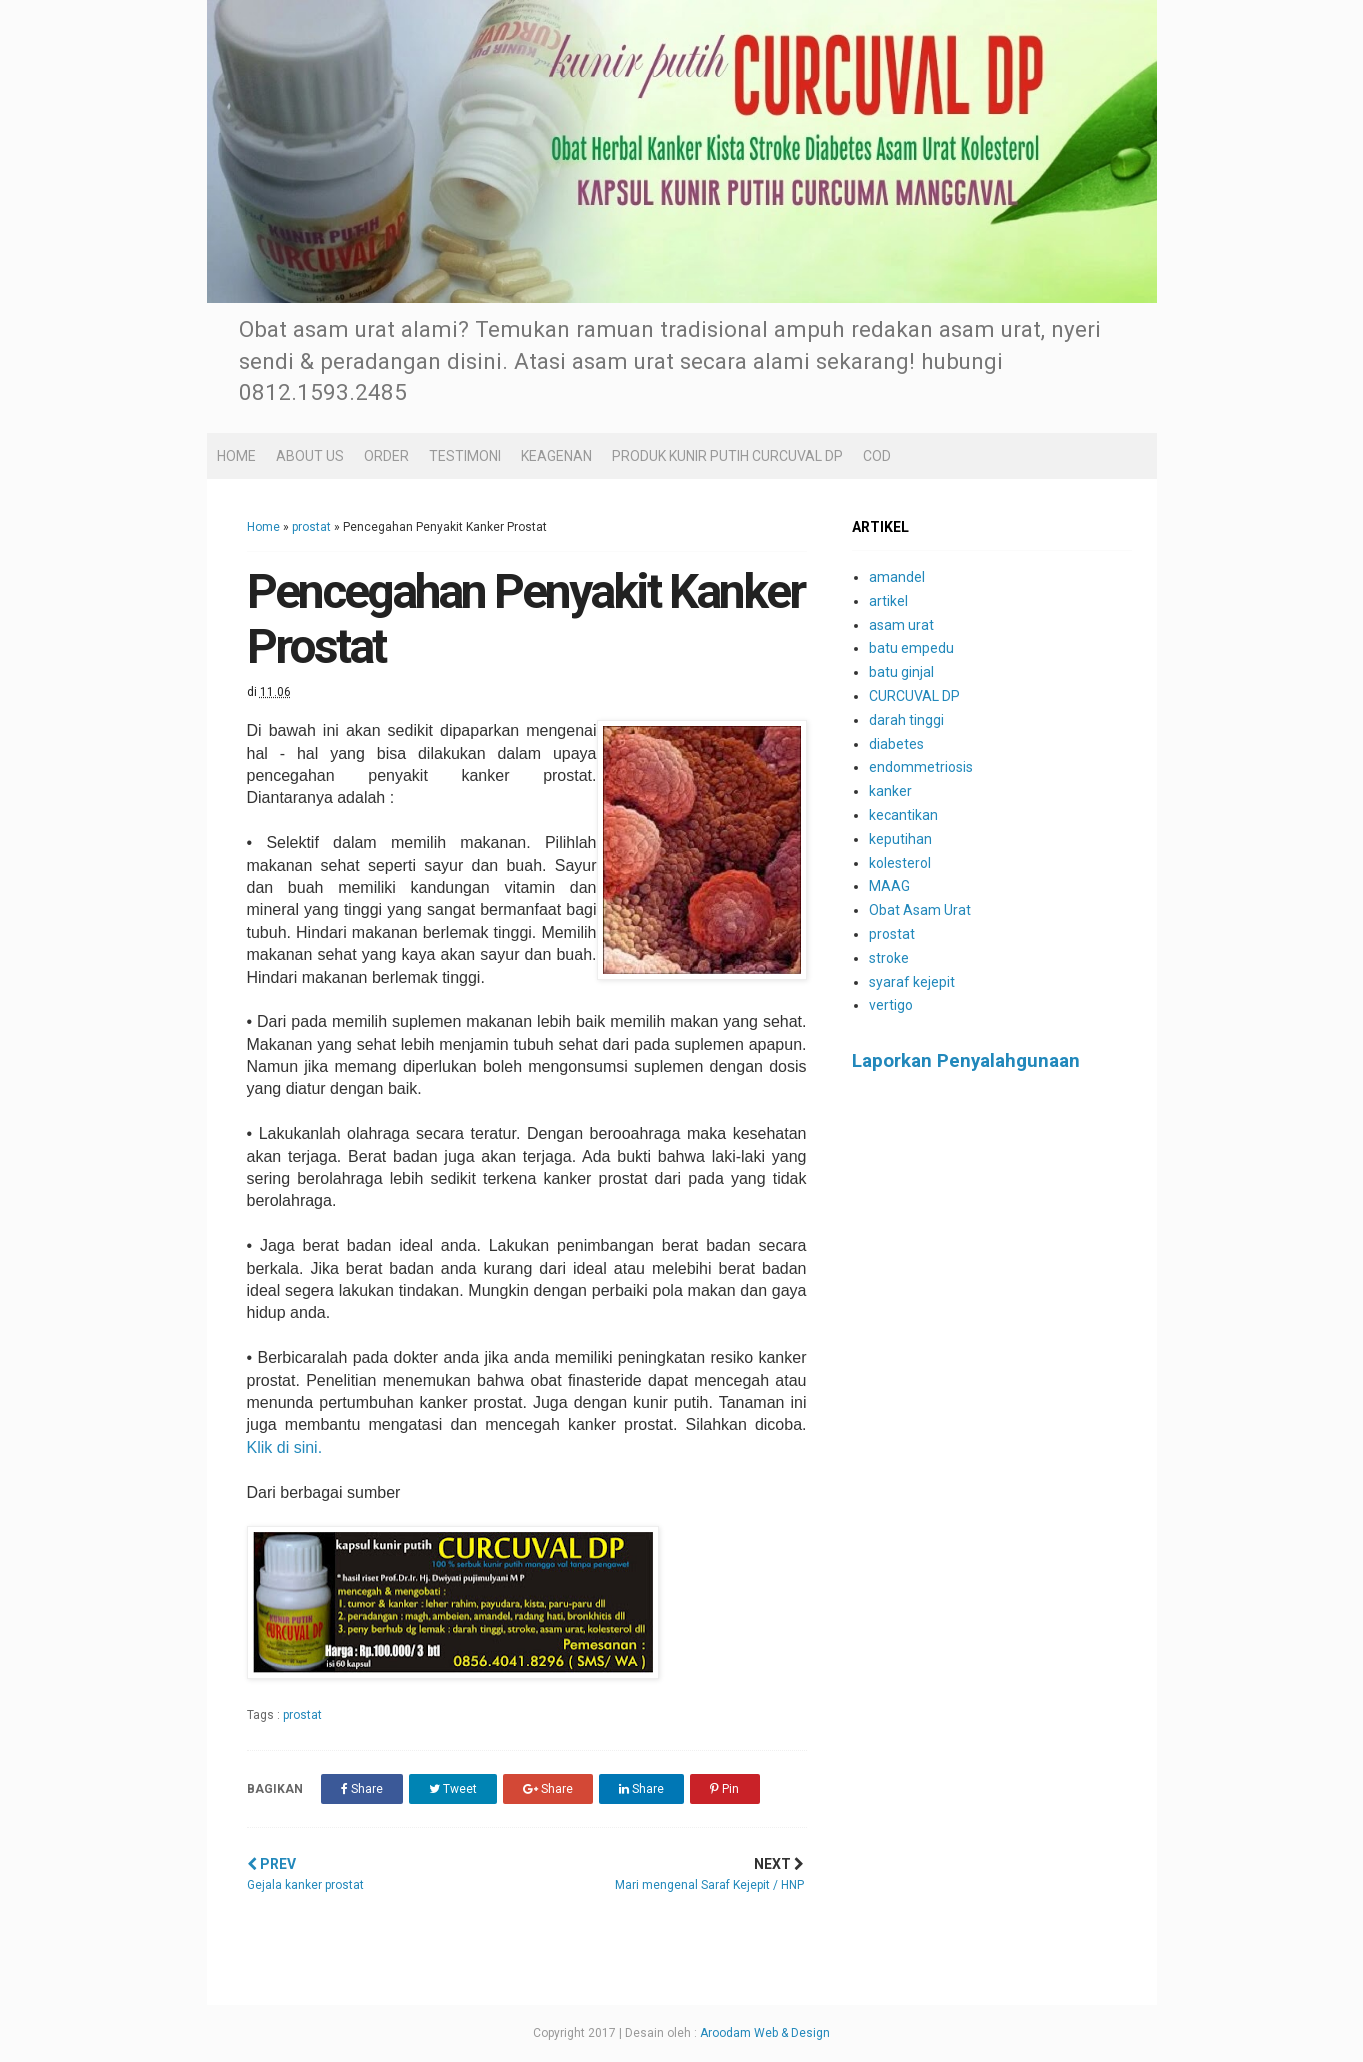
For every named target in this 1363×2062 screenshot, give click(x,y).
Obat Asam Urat (920, 910)
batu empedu (911, 648)
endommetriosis (921, 767)
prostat (311, 527)
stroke (889, 958)
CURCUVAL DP (914, 696)
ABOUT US (310, 456)
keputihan (900, 839)
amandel (897, 577)
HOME (236, 456)
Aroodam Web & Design (765, 2033)
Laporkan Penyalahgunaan (966, 1061)
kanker (890, 791)
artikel (888, 601)
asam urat (901, 625)
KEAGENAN (556, 456)
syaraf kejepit (912, 982)
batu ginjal (901, 672)
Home (263, 527)
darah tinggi (906, 720)
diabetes (896, 744)
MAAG (889, 886)
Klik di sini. (285, 1447)
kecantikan (903, 815)
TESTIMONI (465, 456)
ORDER (386, 456)
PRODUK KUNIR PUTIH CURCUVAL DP (727, 456)
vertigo (891, 1005)
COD (877, 456)
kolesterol (900, 863)
